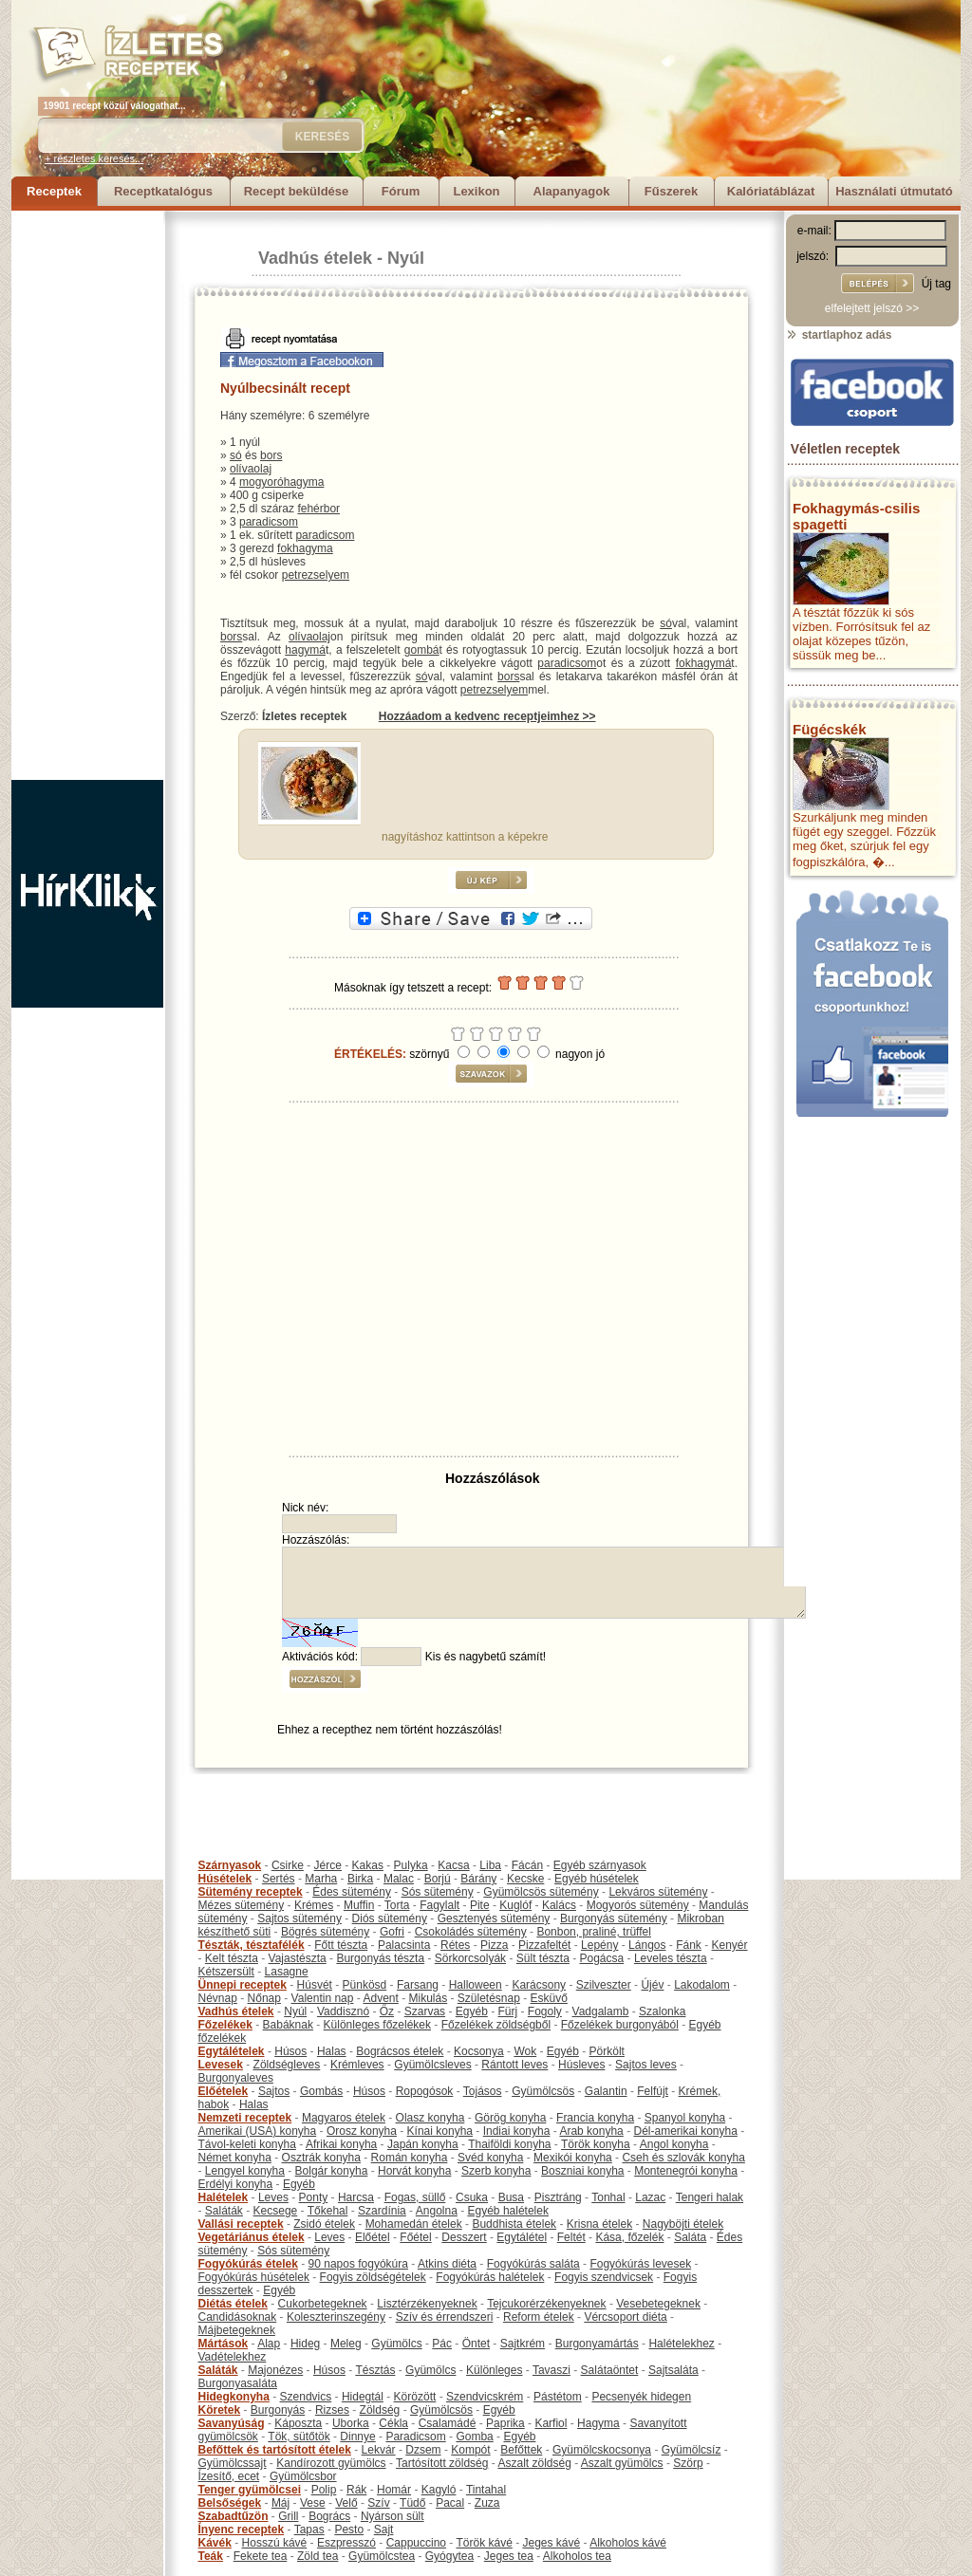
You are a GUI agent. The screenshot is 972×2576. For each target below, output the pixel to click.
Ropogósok (425, 2091)
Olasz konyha (430, 2117)
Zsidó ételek (324, 2224)
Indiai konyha (517, 2131)
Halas (331, 2051)
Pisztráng (558, 2197)
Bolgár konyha (331, 2171)
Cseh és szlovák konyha (683, 2157)
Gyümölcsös (543, 2091)
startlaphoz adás (838, 335)
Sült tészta (543, 1958)
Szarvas (424, 2011)
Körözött (415, 2396)
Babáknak (288, 2024)
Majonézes (275, 2370)
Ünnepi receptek (242, 1985)
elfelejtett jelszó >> (872, 308)
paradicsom (268, 521)
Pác (442, 2343)
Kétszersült (226, 1971)
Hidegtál (362, 2396)
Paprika (505, 2423)
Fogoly (545, 2011)
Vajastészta (298, 1958)
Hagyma (598, 2423)
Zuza (487, 2503)
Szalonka (662, 2011)
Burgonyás (278, 2410)
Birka (360, 1878)
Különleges (494, 2370)
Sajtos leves (646, 2064)
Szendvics (306, 2396)
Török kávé (484, 2542)
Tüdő (412, 2503)
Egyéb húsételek (596, 1878)
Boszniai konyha (582, 2171)
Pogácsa (602, 1958)
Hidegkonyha (234, 2396)
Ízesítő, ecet (229, 2476)
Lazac (650, 2197)
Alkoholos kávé (627, 2542)
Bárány (478, 1878)
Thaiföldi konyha (509, 2144)
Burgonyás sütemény (613, 1918)
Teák (210, 2556)
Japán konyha (422, 2144)
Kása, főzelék (629, 2237)
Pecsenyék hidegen (641, 2396)
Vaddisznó (343, 2011)
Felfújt (652, 2091)
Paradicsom (415, 2436)
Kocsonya (479, 2051)
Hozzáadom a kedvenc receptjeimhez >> (487, 716)
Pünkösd (365, 1985)
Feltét (571, 2237)
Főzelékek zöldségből (496, 2024)
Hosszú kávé (275, 2542)
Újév (652, 1985)
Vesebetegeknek (658, 2303)
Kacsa (453, 1865)
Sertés (278, 1878)
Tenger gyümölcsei (249, 2489)
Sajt (384, 2529)
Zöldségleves (287, 2064)
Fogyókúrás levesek (640, 2263)
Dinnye (357, 2436)
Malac (398, 1878)
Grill (288, 2516)
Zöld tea (317, 2556)
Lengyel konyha (245, 2171)
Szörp (687, 2463)
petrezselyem (315, 575)
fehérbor (318, 508)
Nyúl (405, 258)
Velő (346, 2503)
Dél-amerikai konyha (685, 2131)
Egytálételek (231, 2051)
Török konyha (595, 2144)
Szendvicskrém (484, 2396)
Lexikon (476, 191)
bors (271, 455)
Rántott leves (514, 2064)
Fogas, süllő (415, 2197)
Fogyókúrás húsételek (253, 2277)
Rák (356, 2489)
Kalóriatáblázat (770, 191)
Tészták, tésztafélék (251, 1945)
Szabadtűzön (233, 2516)
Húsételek (225, 1878)
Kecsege (275, 2210)
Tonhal (608, 2197)
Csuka (472, 2197)
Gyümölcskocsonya (601, 2449)
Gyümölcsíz (691, 2449)
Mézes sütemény (241, 1905)
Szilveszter (603, 1985)
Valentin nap (322, 1998)
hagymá (305, 650)
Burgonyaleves (235, 2078)
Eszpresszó (346, 2542)
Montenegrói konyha (686, 2171)
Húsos (290, 2051)
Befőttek (521, 2449)
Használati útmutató (894, 191)
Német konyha (234, 2157)
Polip (324, 2489)
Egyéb (472, 2011)
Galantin (606, 2091)
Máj (280, 2503)
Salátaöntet (610, 2370)
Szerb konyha (496, 2171)
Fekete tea (261, 2556)
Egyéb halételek (508, 2210)
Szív (378, 2503)
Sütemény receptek (250, 1892)
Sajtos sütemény (299, 1918)
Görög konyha (510, 2117)
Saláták (224, 2210)
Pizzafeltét (544, 1945)
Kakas (367, 1865)
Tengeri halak (709, 2197)
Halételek (223, 2197)
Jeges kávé (551, 2542)
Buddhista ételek (514, 2224)
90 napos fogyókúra (358, 2263)
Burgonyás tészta (380, 1958)
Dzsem (422, 2449)
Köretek (219, 2410)
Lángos (646, 1945)
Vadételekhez (232, 2356)
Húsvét (314, 1985)
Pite (480, 1905)
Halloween (475, 1985)
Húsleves (581, 2064)
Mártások (223, 2343)
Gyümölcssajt (232, 2463)
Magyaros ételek (343, 2117)
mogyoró (261, 482)
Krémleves (357, 2064)
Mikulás (427, 1998)
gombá (421, 650)
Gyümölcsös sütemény (540, 1892)
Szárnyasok (230, 1865)
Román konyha (409, 2157)
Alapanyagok (571, 191)
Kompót (470, 2449)
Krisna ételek (599, 2224)
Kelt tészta (231, 1958)
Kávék (215, 2542)
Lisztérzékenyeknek (427, 2303)
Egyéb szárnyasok (599, 1865)
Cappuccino (416, 2542)
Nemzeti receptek (245, 2117)
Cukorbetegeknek (322, 2303)
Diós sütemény (389, 1918)
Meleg (346, 2343)
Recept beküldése (296, 191)
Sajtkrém (522, 2343)
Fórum (401, 191)
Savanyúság (231, 2423)
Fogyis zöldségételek (373, 2277)
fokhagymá (704, 663)
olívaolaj (250, 468)
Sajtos (274, 2091)
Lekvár (379, 2449)
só (236, 455)
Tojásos (482, 2091)
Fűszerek (671, 191)
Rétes (455, 1945)
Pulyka (411, 1865)
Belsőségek (230, 2503)
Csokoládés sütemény (471, 1931)
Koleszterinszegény (336, 2317)
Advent (380, 1998)
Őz (387, 2011)
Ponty (313, 2197)
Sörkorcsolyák (470, 1958)
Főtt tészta (340, 1945)
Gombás (321, 2091)
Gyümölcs (396, 2343)
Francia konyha (595, 2117)
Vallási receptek (241, 2224)
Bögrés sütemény (325, 1931)
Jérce (328, 1865)
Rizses (332, 2410)
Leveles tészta (670, 1958)
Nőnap (264, 1998)
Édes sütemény (351, 1892)
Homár (394, 2489)
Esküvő (549, 1998)
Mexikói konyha (572, 2157)
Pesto (349, 2529)
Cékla (393, 2423)
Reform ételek (538, 2317)
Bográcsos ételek (399, 2051)
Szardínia (382, 2210)
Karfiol (550, 2423)
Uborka (350, 2423)
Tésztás (375, 2370)
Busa (511, 2197)
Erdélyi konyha (235, 2184)
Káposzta (298, 2423)
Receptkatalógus (163, 191)
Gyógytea (449, 2556)
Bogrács (329, 2516)
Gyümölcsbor (303, 2476)
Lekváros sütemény (657, 1892)
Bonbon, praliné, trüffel (593, 1931)
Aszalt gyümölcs (622, 2463)
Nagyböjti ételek (683, 2224)
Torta (397, 1905)
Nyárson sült (392, 2516)
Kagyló (439, 2489)
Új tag (936, 283)
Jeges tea (508, 2556)
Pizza (494, 1945)
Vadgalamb (600, 2011)
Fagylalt (439, 1905)
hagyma (304, 482)
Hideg (305, 2343)
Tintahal (486, 2489)
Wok (525, 2051)
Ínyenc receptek (241, 2529)
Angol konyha (674, 2144)
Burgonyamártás (597, 2343)
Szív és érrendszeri (445, 2317)
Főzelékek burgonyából (620, 2024)
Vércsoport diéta (625, 2317)
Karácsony (539, 1985)
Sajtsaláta (673, 2370)
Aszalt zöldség (533, 2463)
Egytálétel (521, 2237)
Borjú (437, 1878)
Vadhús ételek (315, 258)
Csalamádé (448, 2423)
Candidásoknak (237, 2317)
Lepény (599, 1945)
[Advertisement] (87, 495)
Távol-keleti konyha (247, 2144)
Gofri (392, 1931)
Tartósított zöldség (442, 2463)
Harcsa (356, 2197)
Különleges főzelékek (377, 2024)
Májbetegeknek (236, 2330)
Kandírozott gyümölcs (330, 2463)
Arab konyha (591, 2131)
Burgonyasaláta (237, 2383)
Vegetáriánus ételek (251, 2237)
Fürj (507, 2011)
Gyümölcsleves (432, 2064)
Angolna (437, 2210)
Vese (313, 2503)
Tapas (309, 2529)
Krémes (313, 1905)
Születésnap (489, 1998)
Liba (490, 1865)
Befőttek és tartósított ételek (274, 2449)
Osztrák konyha (321, 2157)
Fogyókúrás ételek (248, 2263)
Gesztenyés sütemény (494, 1918)
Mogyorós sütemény (638, 1905)
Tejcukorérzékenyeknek (546, 2303)
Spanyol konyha (685, 2117)
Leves (273, 2197)
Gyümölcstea (381, 2556)
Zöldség (380, 2410)
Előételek (223, 2091)
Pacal (450, 2503)
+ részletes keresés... (94, 158)
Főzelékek (225, 2024)
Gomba (474, 2436)
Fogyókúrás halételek (490, 2277)
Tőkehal (328, 2210)
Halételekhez (681, 2343)
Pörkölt (607, 2051)
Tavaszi (551, 2370)
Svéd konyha (490, 2157)
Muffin (359, 1905)
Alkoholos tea (577, 2556)
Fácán (527, 1865)
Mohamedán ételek (413, 2224)
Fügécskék (830, 729)
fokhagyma (305, 548)
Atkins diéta (447, 2263)
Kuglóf (515, 1905)
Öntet (476, 2343)
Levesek (220, 2064)
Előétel (372, 2237)
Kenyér (730, 1945)
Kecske (525, 1878)
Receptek (54, 191)
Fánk (688, 1945)
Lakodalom (702, 1985)
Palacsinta (404, 1945)
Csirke (287, 1865)
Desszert (463, 2237)
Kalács (559, 1905)
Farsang (418, 1985)
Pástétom (557, 2396)
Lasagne (286, 1971)
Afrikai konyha (341, 2144)
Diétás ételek (233, 2303)
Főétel (415, 2237)
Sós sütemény (438, 1892)
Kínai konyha (440, 2131)
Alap (268, 2343)
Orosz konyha (362, 2131)
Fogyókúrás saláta (533, 2263)
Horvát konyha (414, 2171)
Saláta (690, 2237)
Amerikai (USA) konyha (257, 2131)
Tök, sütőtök (298, 2436)
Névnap (217, 1998)
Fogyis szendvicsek (603, 2277)
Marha (321, 1878)
